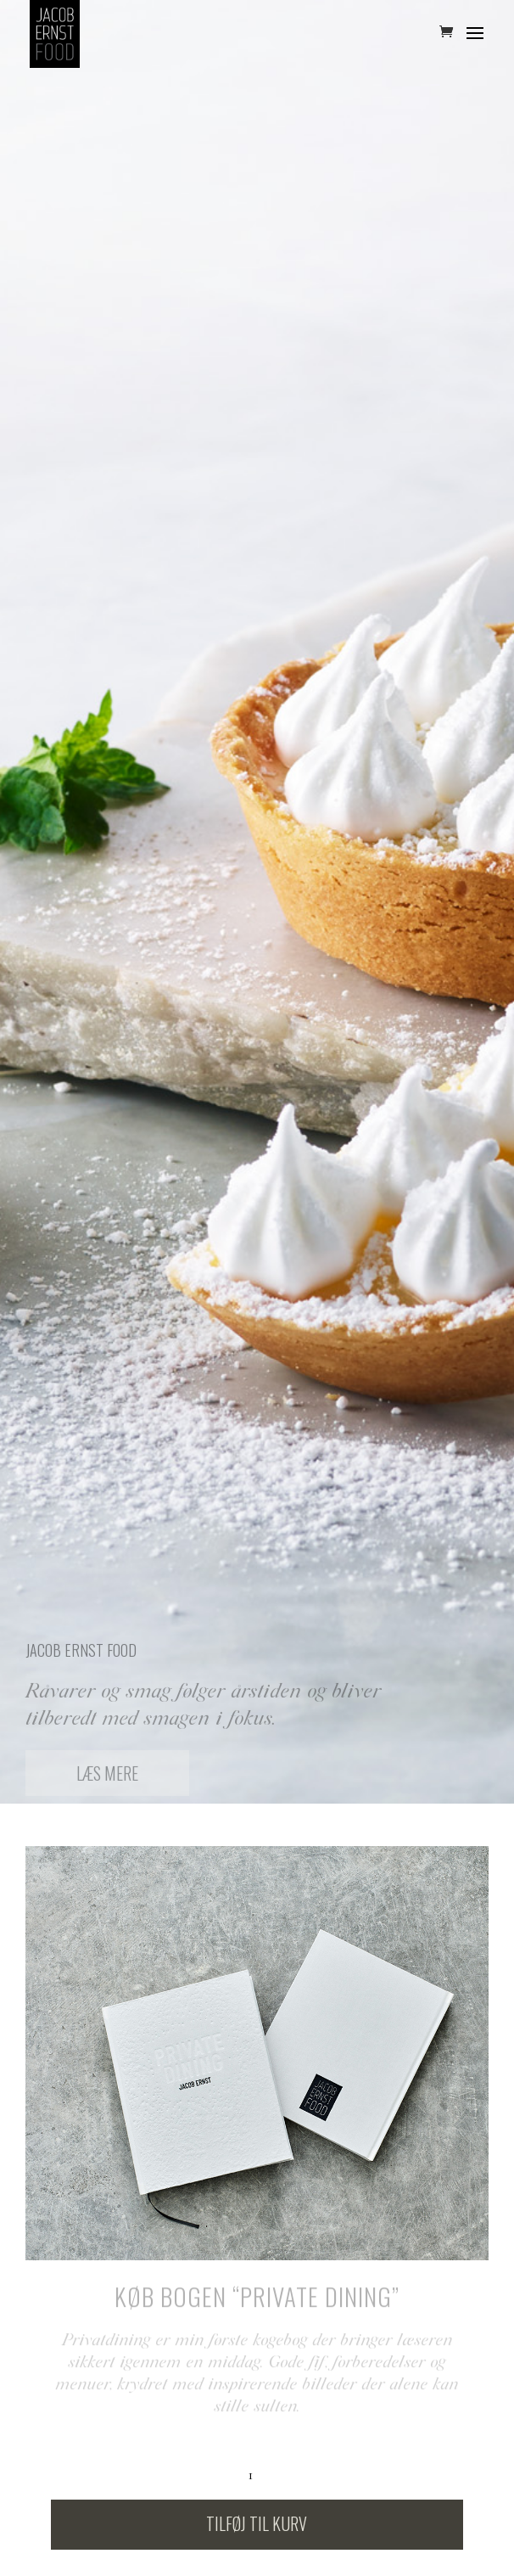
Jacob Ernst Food (81, 1655)
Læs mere (107, 1778)
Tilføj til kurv (256, 2523)
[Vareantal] (256, 2475)
